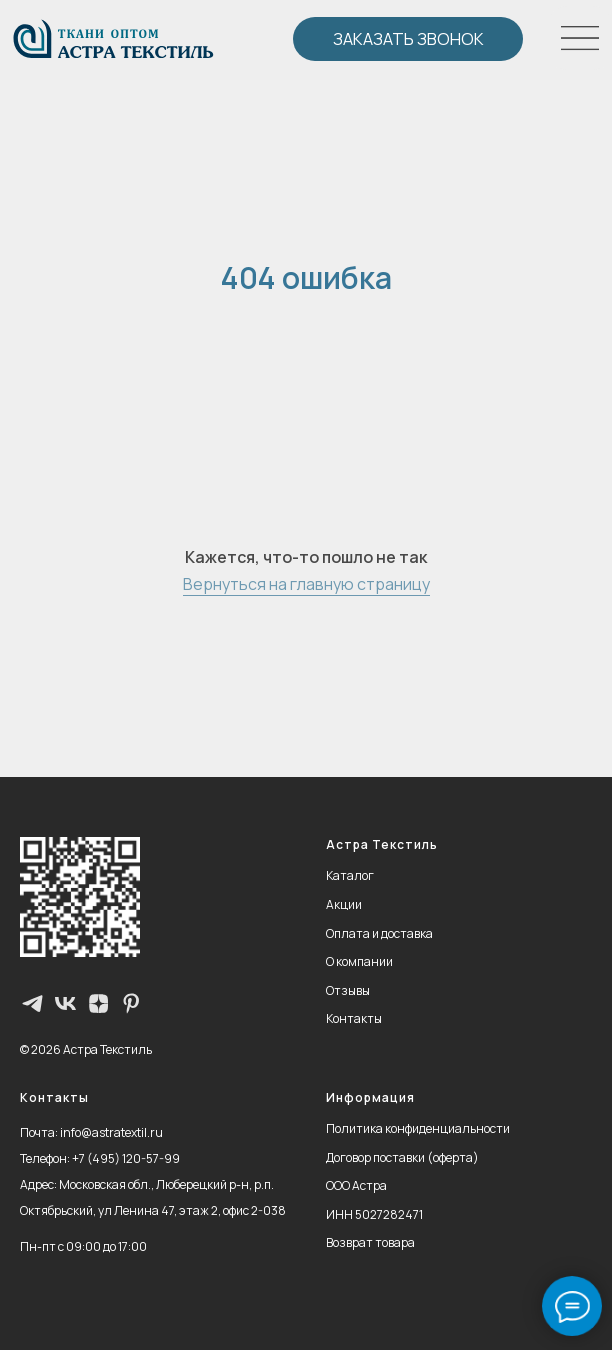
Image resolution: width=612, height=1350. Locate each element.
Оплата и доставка (379, 933)
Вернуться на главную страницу (306, 584)
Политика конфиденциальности (418, 1128)
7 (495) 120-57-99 (129, 1158)
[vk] (65, 1003)
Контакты (354, 1018)
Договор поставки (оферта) (402, 1157)
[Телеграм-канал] (32, 1003)
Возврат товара (370, 1242)
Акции (344, 904)
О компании (359, 961)
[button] (408, 39)
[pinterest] (131, 1003)
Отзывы (348, 990)
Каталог (350, 875)
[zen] (98, 1003)
